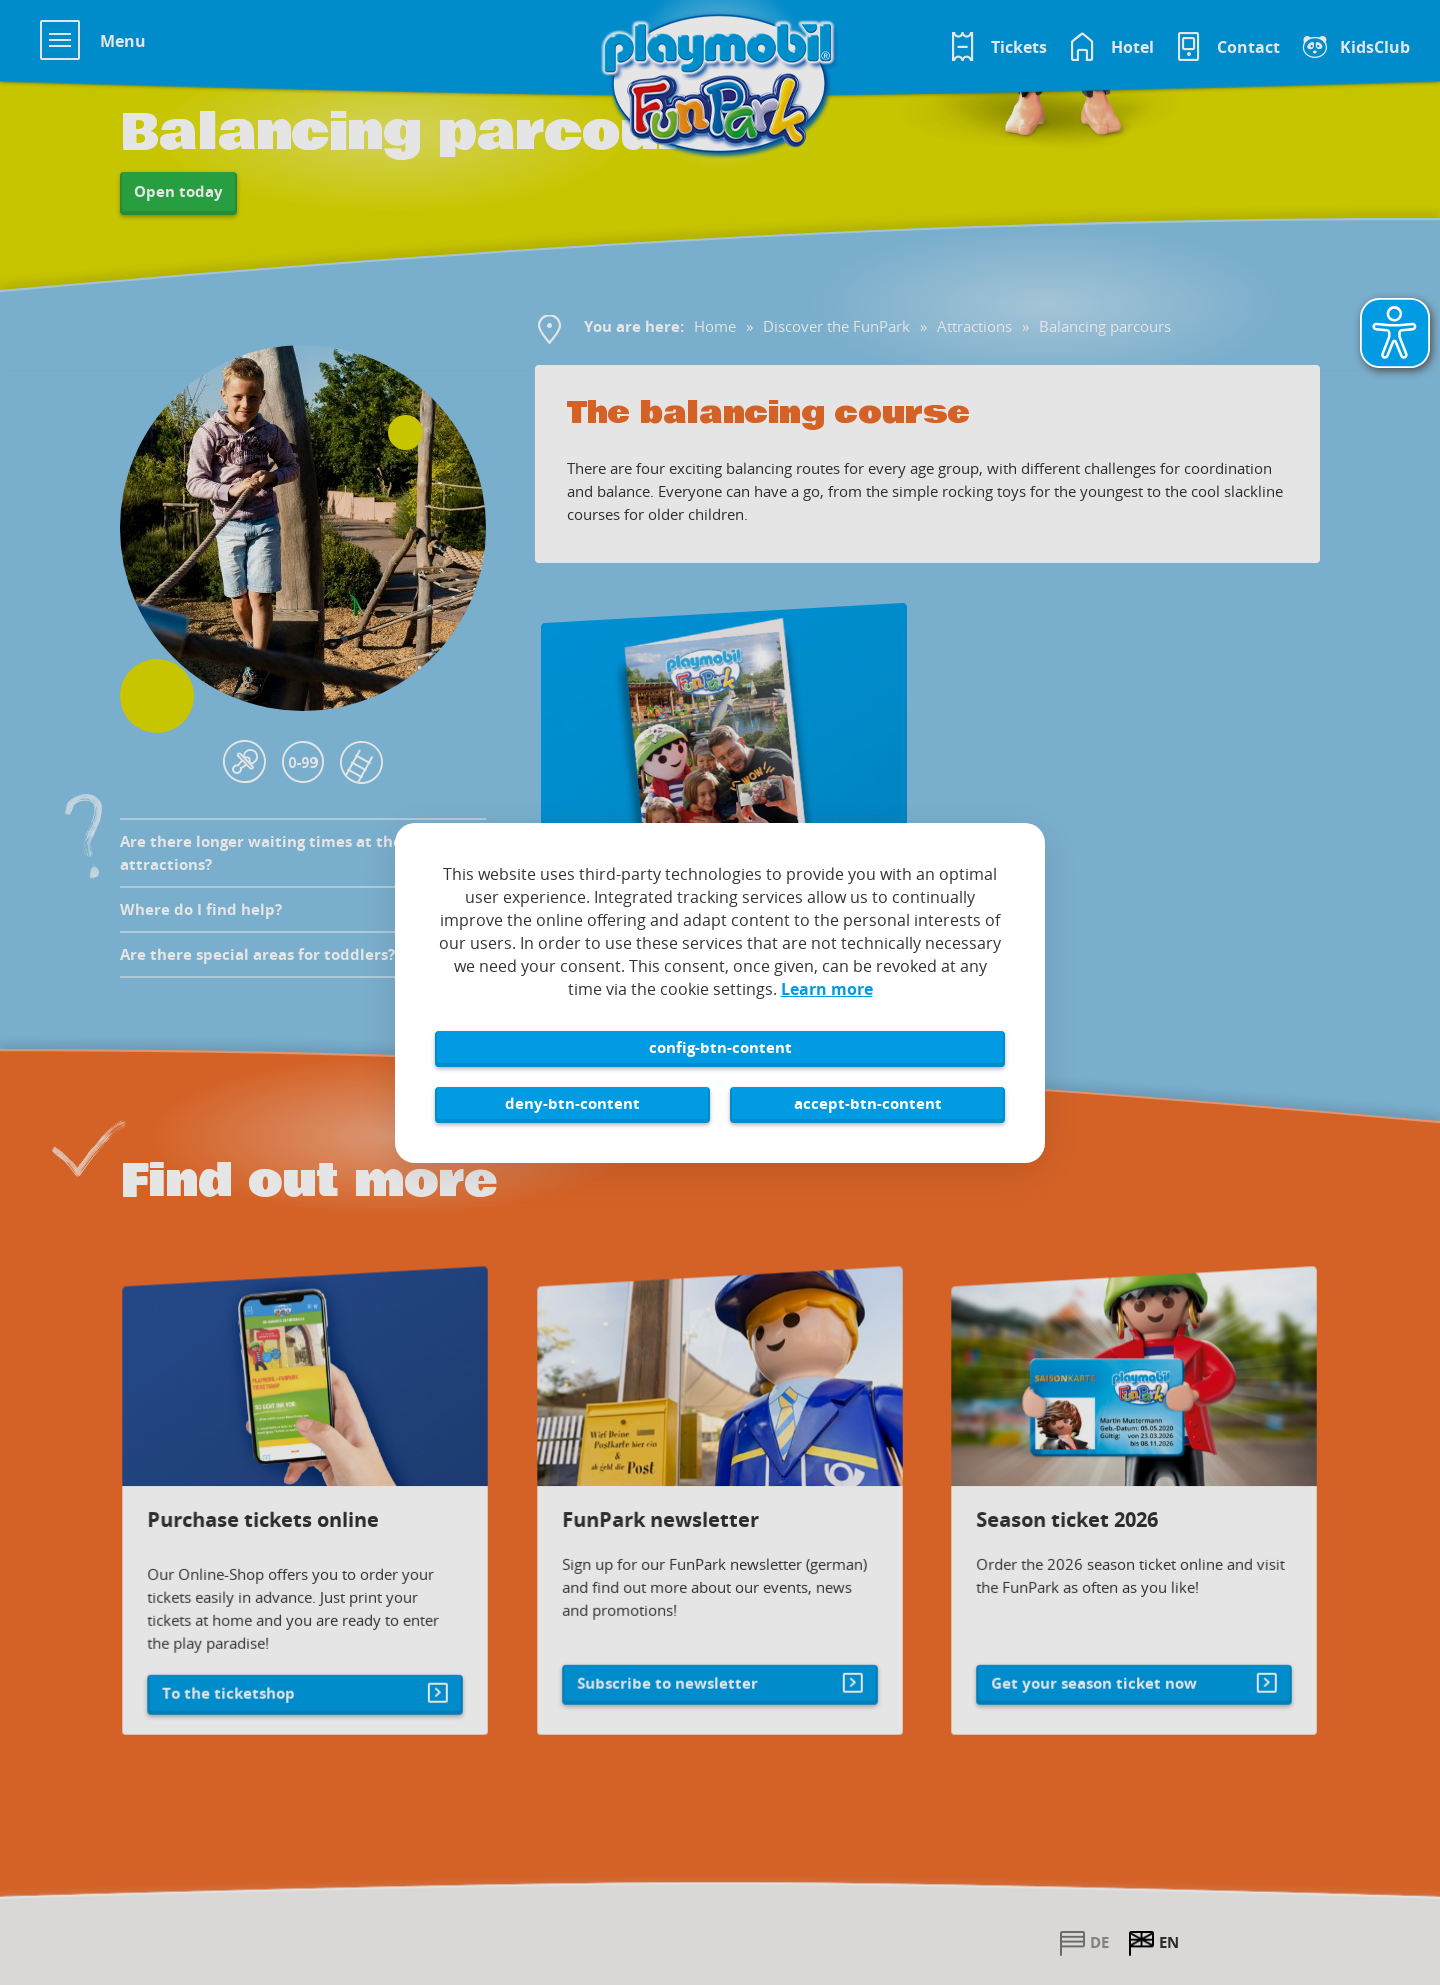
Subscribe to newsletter (673, 1661)
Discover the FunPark (836, 326)
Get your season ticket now (1097, 1661)
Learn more (827, 989)
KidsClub (1375, 47)
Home (715, 326)
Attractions (974, 326)
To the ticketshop (240, 1670)
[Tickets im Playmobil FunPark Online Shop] (997, 47)
